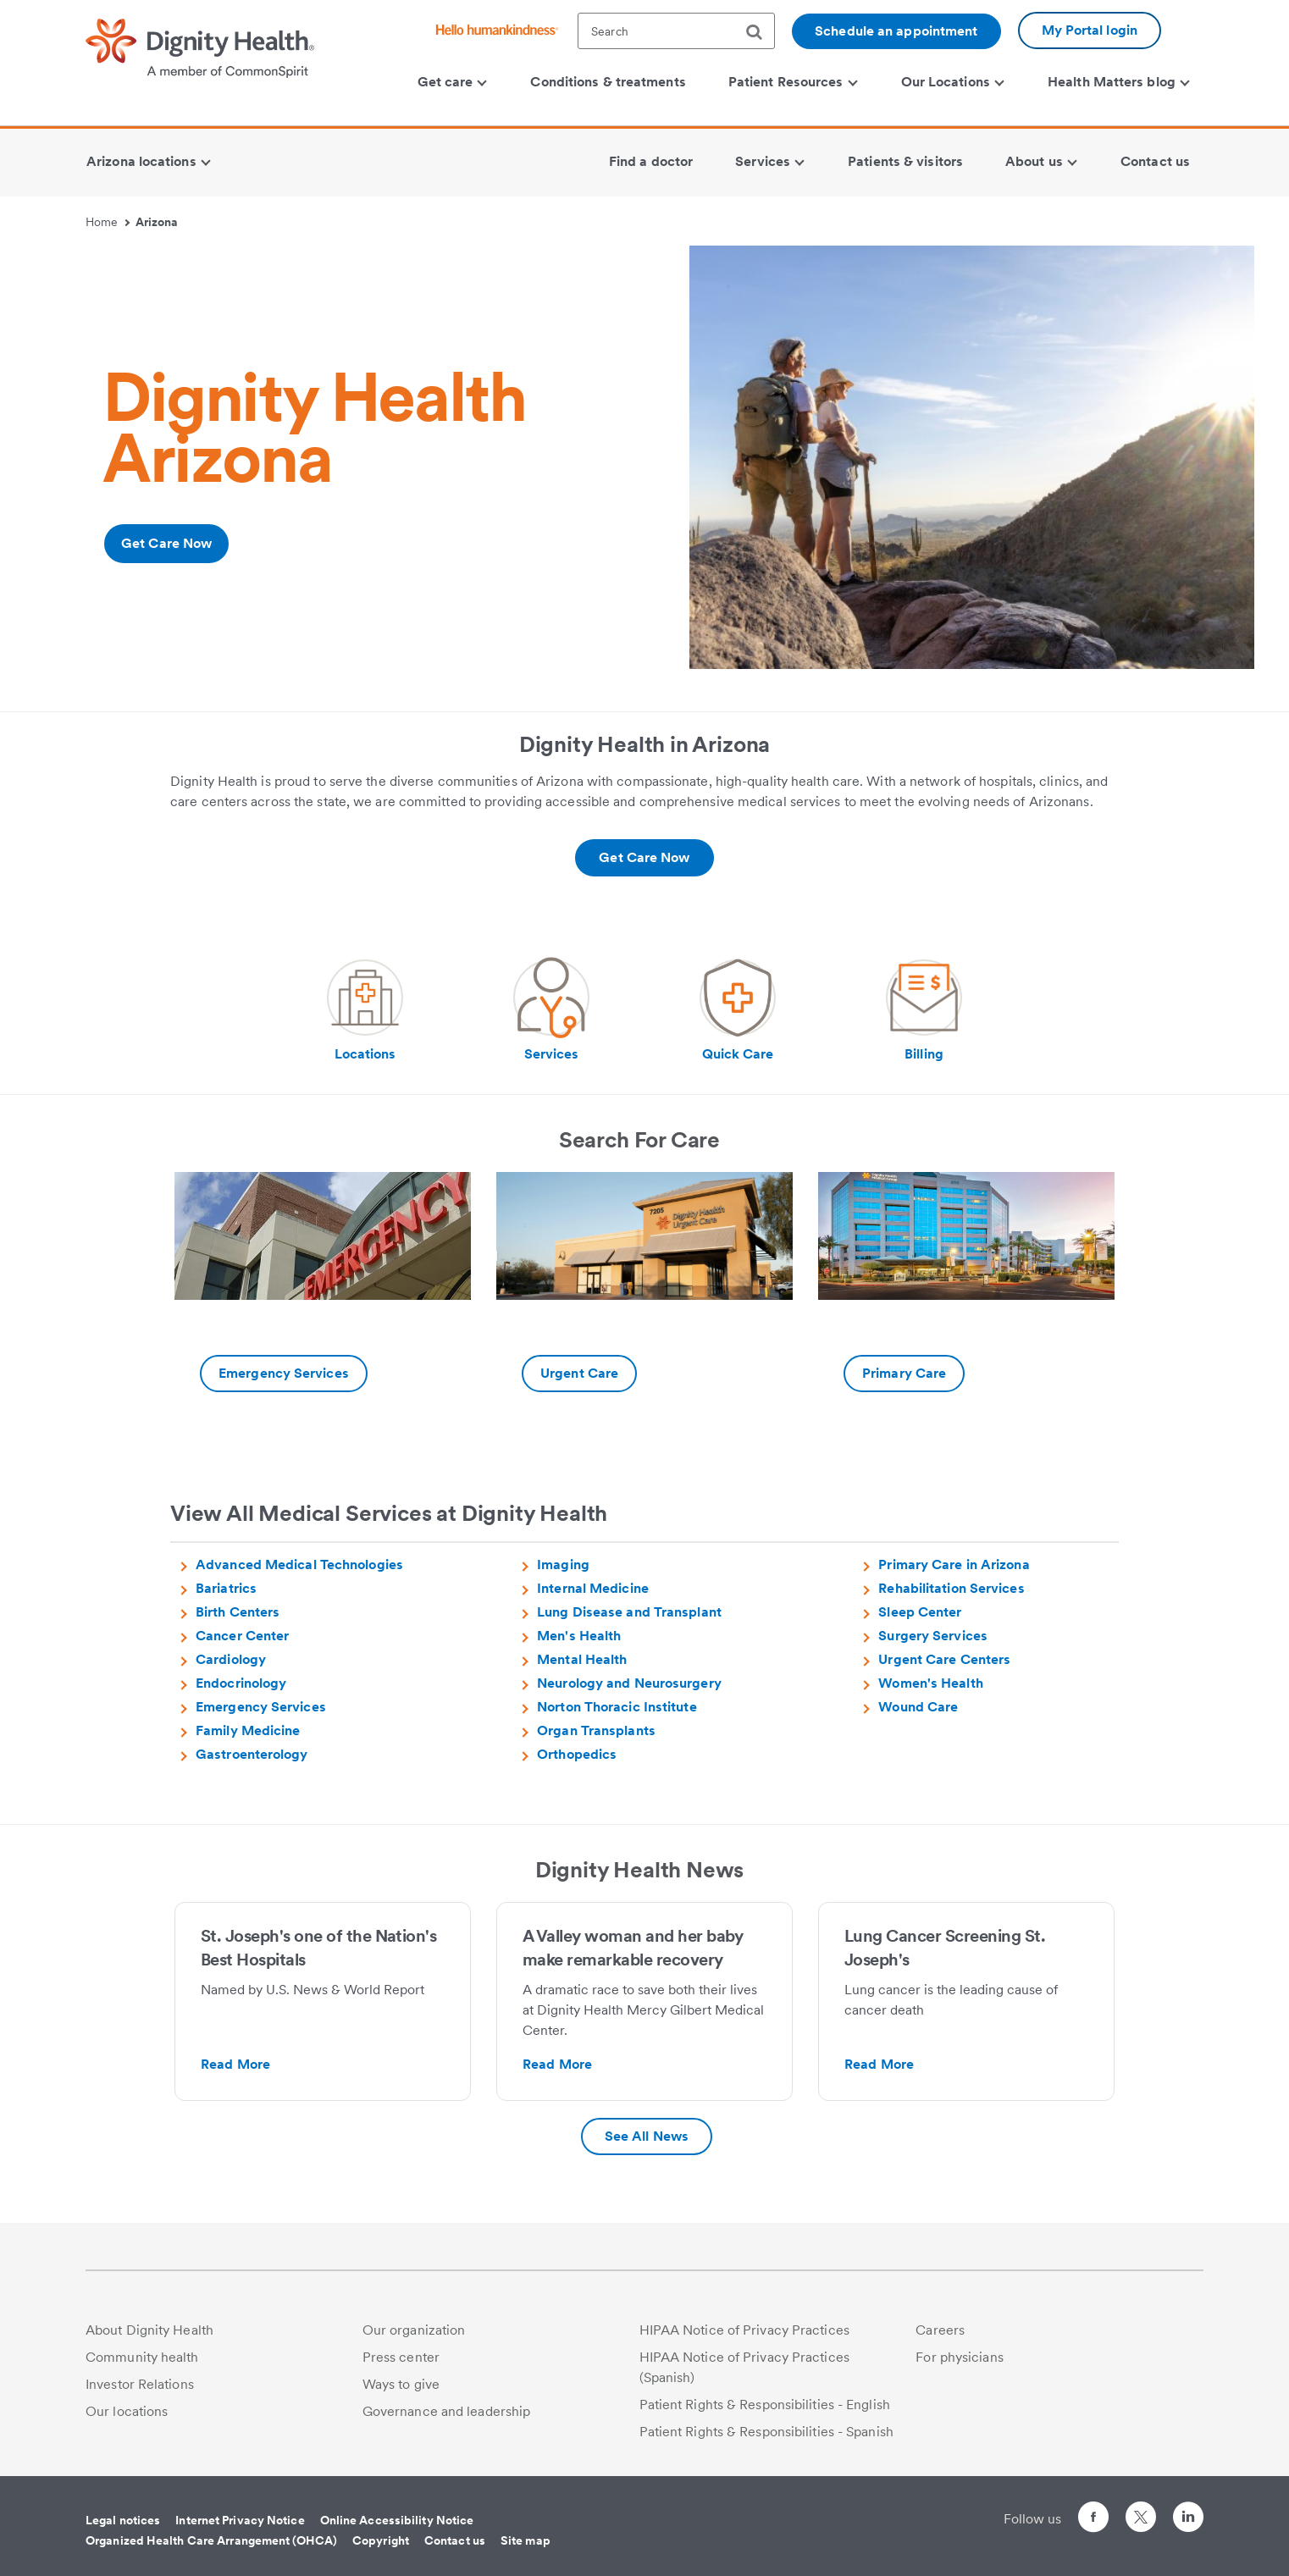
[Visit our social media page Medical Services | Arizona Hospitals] (551, 1010)
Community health (142, 2357)
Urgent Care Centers (944, 1659)
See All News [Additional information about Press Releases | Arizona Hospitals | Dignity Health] (647, 2136)
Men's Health (579, 1636)
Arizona (157, 222)
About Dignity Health (149, 2330)
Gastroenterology (252, 1754)
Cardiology (231, 1659)
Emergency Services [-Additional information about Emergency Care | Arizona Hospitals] (284, 1373)
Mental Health (582, 1659)
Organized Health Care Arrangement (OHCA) (211, 2540)
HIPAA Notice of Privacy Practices (744, 2330)
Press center (401, 2357)
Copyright (380, 2540)
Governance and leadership (446, 2411)
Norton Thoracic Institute (617, 1707)
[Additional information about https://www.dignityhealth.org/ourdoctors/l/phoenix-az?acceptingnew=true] (644, 857)
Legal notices (123, 2520)
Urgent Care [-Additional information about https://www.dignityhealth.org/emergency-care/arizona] (579, 1373)
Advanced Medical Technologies (299, 1564)
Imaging (563, 1564)
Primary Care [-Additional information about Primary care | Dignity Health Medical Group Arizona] (904, 1373)
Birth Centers (237, 1612)
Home (108, 222)
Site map (525, 2540)
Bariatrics (226, 1588)
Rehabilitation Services (951, 1588)
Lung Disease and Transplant (629, 1612)
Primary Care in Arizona (953, 1564)
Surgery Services (932, 1636)
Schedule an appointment (896, 31)
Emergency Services (261, 1707)
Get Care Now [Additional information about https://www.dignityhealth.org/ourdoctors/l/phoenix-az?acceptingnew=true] (166, 543)
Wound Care (918, 1707)
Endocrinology (241, 1683)
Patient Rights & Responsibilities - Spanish (766, 2432)
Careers (940, 2330)
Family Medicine (248, 1730)
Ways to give (401, 2384)
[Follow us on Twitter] (1141, 2509)
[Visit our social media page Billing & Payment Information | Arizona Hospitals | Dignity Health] (924, 1010)
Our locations (127, 2411)
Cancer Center (242, 1636)
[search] (760, 32)
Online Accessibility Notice (397, 2520)
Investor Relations (140, 2384)
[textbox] (676, 31)
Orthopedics (577, 1754)
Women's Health (930, 1683)
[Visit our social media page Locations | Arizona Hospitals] (365, 1010)
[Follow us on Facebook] (1093, 2519)
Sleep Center (919, 1612)
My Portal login (1090, 30)
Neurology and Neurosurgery (629, 1683)
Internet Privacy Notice (239, 2520)
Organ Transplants (596, 1730)
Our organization (414, 2330)
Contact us (454, 2540)
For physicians (959, 2357)
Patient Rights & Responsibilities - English (764, 2404)
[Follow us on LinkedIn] (1188, 2519)
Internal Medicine (593, 1588)
